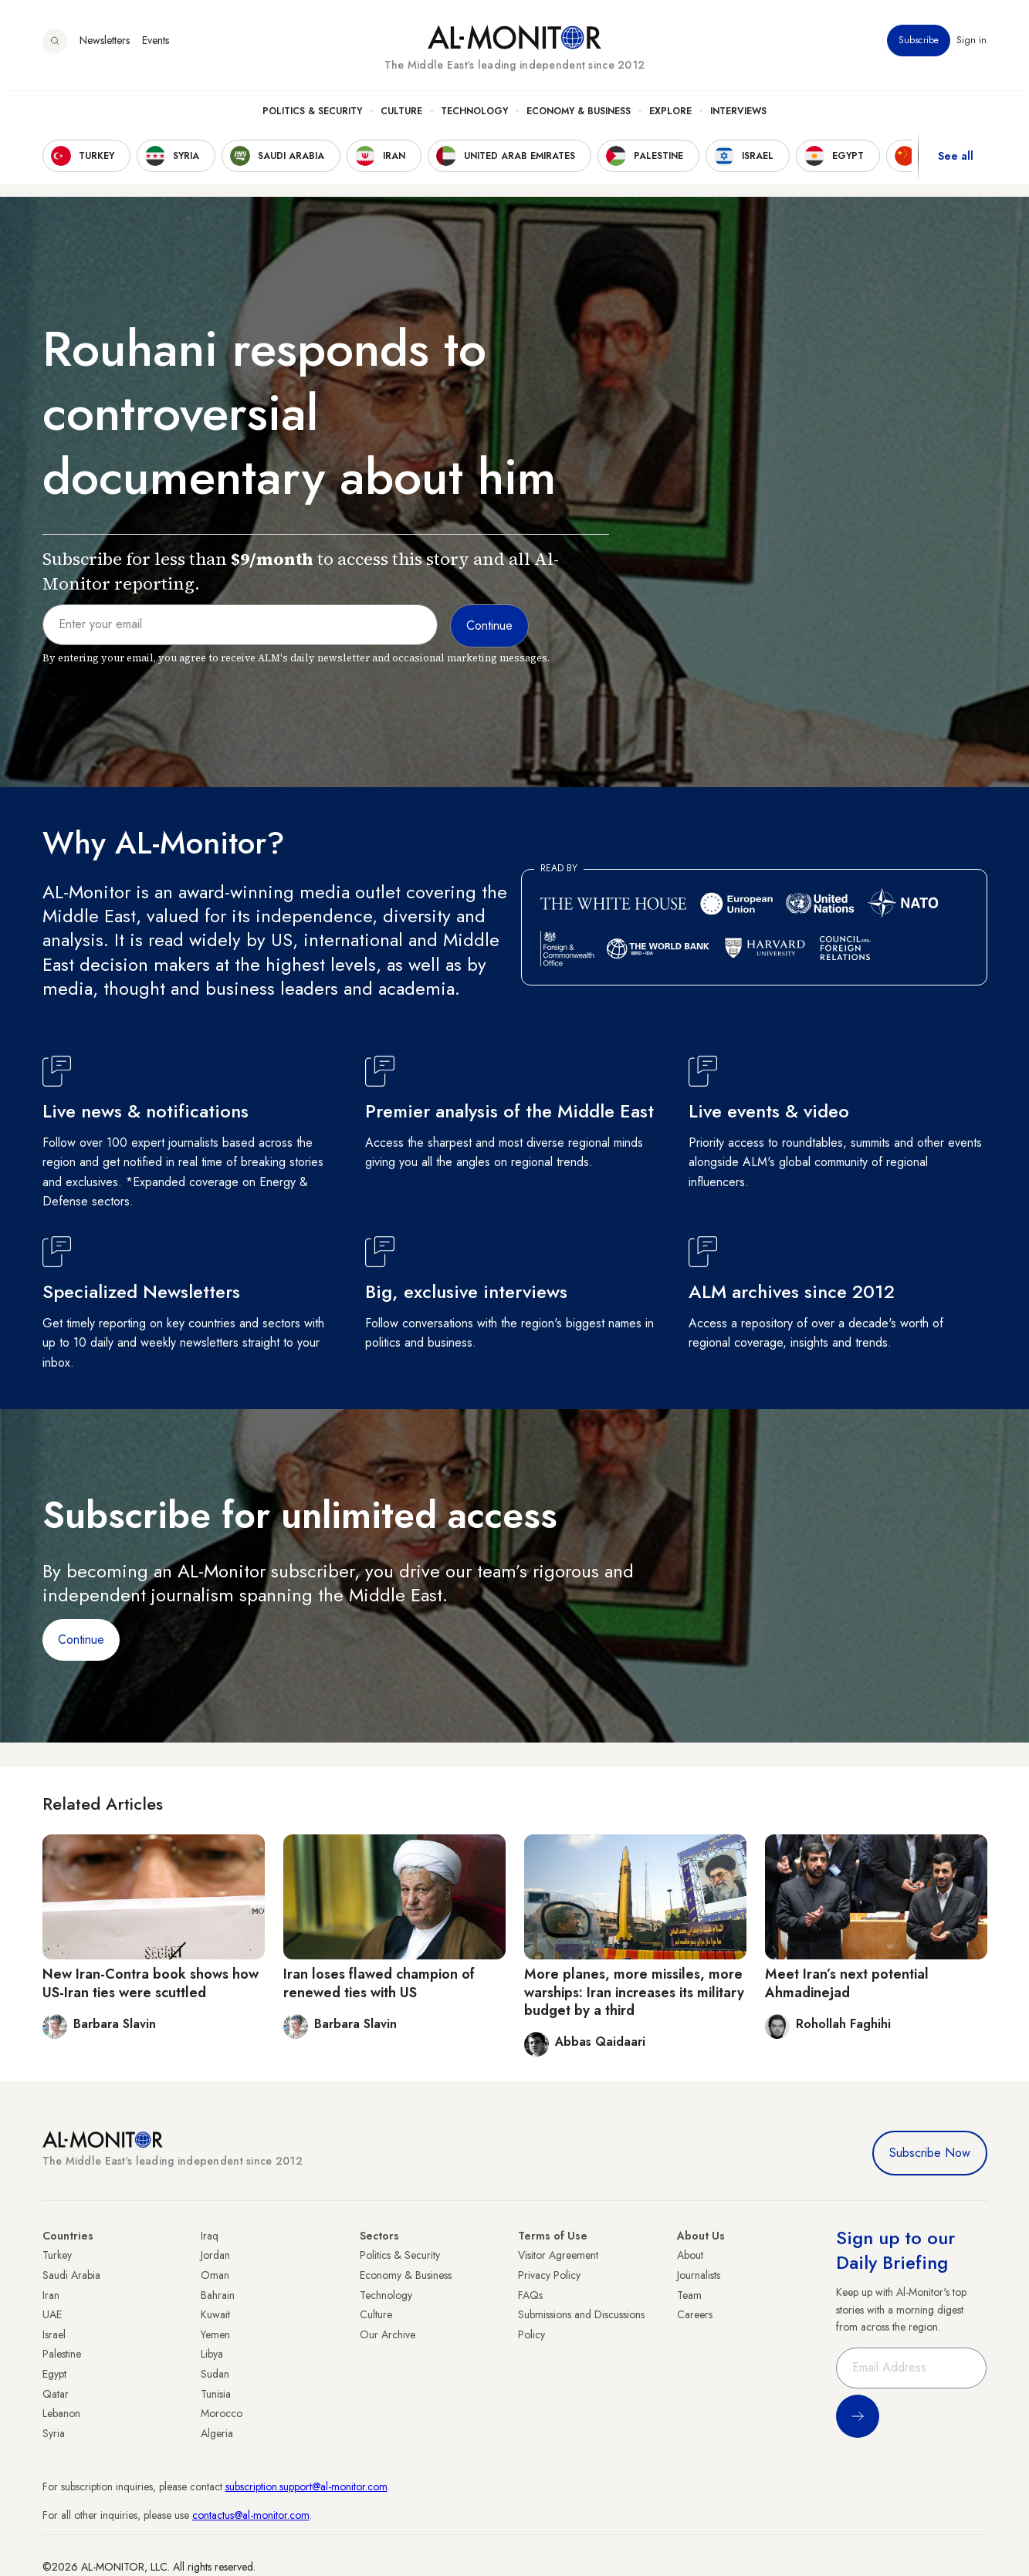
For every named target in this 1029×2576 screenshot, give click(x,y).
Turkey (57, 2255)
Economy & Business (578, 116)
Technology (474, 116)
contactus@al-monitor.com (251, 2515)
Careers (695, 2314)
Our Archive (387, 2334)
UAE (52, 2314)
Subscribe (919, 45)
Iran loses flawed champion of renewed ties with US (379, 1983)
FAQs (530, 2295)
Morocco (221, 2413)
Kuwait (215, 2314)
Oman (215, 2275)
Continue (81, 1639)
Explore (670, 116)
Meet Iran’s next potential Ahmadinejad (847, 1983)
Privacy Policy (549, 2275)
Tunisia (216, 2394)
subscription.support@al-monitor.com (306, 2486)
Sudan (215, 2374)
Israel (54, 2334)
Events (155, 45)
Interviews (738, 116)
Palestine (61, 2353)
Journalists (698, 2275)
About (690, 2255)
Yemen (215, 2334)
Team (689, 2295)
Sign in (972, 45)
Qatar (55, 2394)
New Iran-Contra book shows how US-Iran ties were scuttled (150, 1983)
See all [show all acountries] (955, 161)
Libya (212, 2353)
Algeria (217, 2433)
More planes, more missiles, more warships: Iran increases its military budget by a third (634, 1992)
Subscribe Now (929, 2153)
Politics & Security (312, 116)
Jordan (215, 2255)
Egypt (54, 2374)
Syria (53, 2433)
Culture (401, 116)
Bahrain (218, 2295)
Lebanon (61, 2413)
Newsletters (105, 45)
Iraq (209, 2235)
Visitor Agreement (558, 2255)
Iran (50, 2295)
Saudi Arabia (71, 2275)
